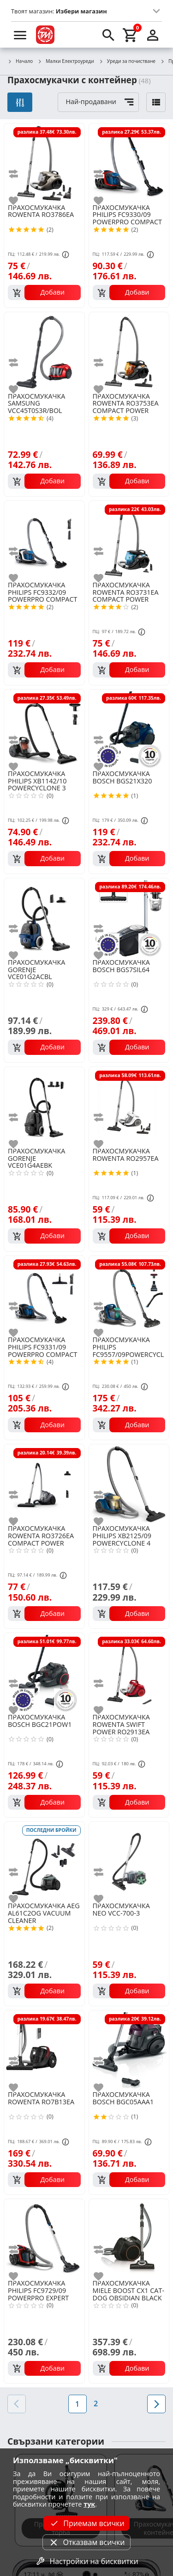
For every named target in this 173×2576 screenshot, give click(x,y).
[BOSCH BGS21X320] (129, 729)
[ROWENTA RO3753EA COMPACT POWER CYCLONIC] (129, 351)
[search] (108, 34)
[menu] (20, 34)
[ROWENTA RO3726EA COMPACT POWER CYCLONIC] (44, 1483)
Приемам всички (86, 2523)
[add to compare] (19, 174)
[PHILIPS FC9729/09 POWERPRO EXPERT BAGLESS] (44, 2238)
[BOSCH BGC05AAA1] (129, 2049)
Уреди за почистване (127, 61)
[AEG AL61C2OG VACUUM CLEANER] (44, 1861)
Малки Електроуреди (65, 61)
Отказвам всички (86, 2542)
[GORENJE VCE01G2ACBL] (44, 917)
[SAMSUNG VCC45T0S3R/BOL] (44, 351)
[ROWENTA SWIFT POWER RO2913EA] (129, 1672)
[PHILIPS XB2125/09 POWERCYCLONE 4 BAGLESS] (129, 1483)
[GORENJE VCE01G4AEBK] (44, 1106)
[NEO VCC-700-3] (129, 1861)
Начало (20, 61)
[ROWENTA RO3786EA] (44, 162)
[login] (152, 34)
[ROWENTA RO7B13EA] (44, 2049)
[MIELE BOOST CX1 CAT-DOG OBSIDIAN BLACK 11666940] (129, 2238)
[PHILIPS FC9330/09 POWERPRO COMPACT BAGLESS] (129, 162)
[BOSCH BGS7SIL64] (129, 917)
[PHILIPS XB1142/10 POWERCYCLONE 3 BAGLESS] (44, 729)
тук (89, 2504)
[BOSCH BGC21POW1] (44, 1672)
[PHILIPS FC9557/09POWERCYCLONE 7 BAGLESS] (129, 1295)
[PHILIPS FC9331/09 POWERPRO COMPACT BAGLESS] (44, 1295)
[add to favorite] (19, 201)
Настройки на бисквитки (86, 2561)
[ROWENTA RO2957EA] (129, 1106)
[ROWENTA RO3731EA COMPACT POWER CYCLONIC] (129, 540)
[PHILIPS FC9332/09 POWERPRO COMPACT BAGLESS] (44, 540)
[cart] (130, 34)
